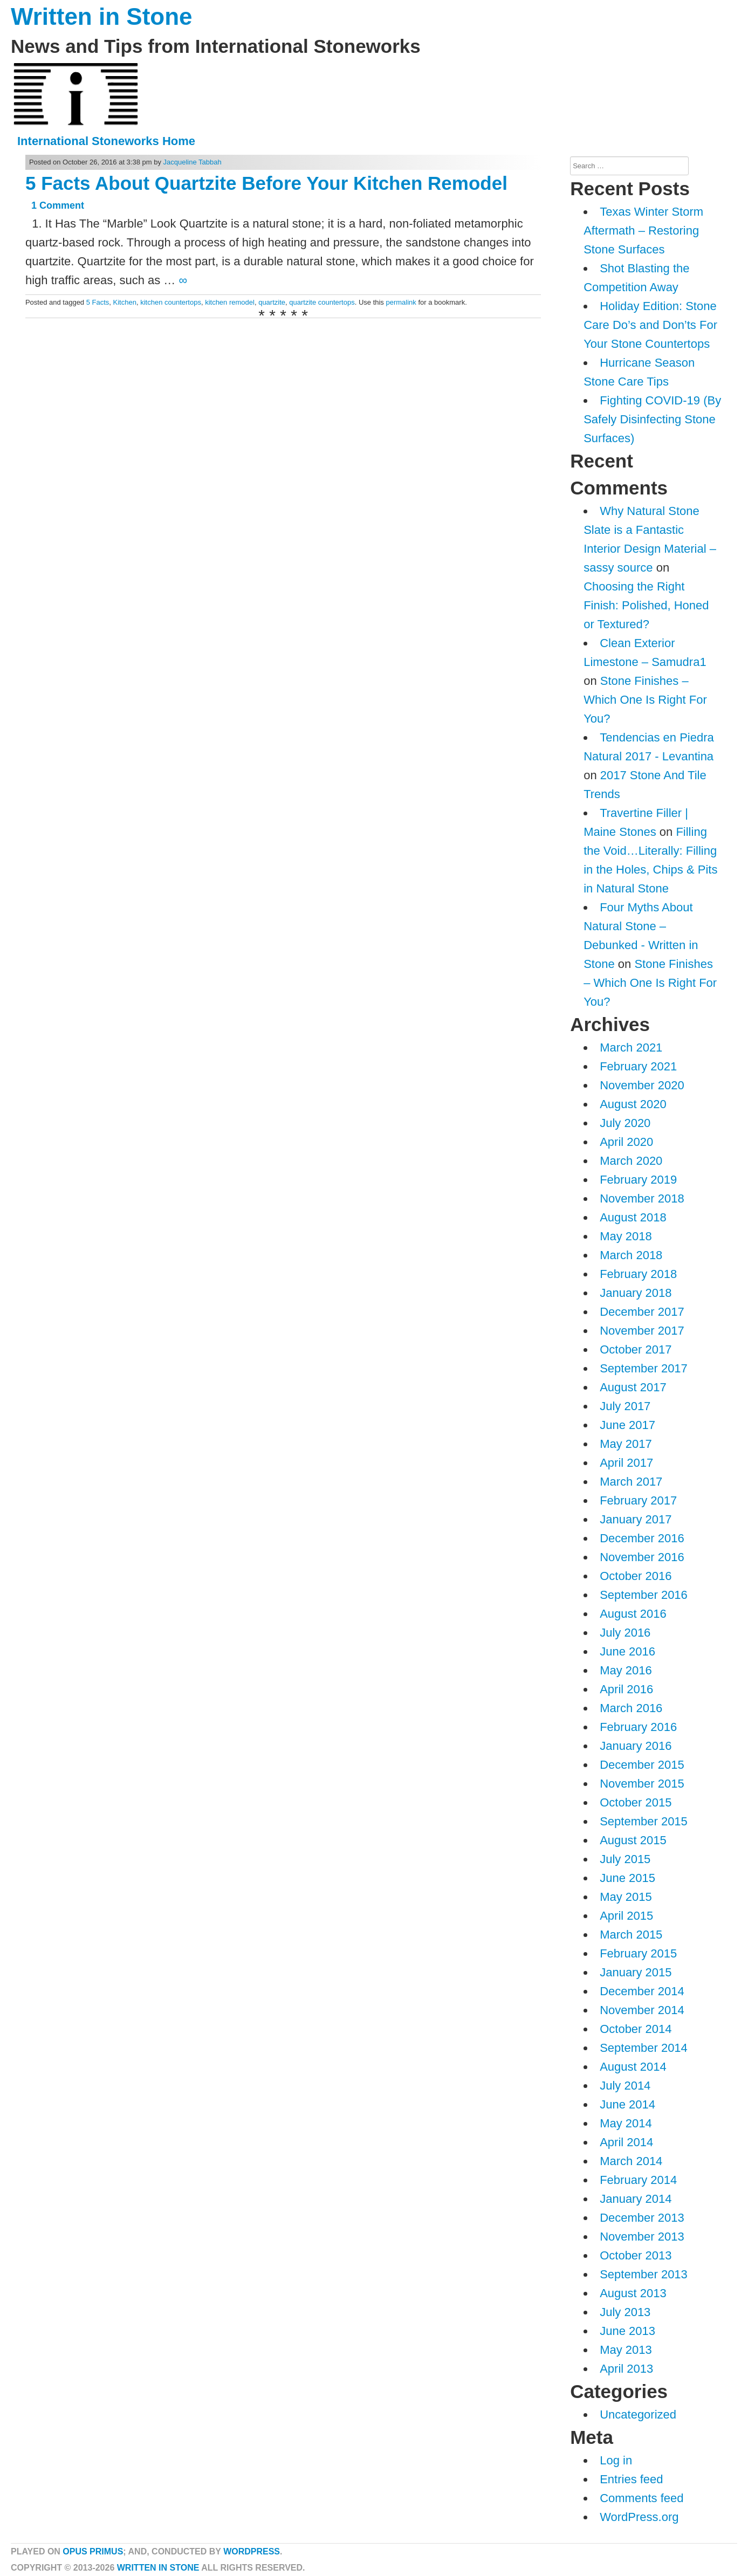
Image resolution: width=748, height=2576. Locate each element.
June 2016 (627, 1651)
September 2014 (644, 2048)
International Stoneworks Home (106, 141)
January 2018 (635, 1293)
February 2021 (638, 1066)
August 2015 (633, 1840)
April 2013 (626, 2368)
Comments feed (641, 2498)
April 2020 (626, 1142)
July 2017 (625, 1406)
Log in (616, 2460)
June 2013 (627, 2331)
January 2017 (635, 1519)
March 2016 (631, 1708)
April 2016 (626, 1689)
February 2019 (638, 1179)
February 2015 (638, 1953)
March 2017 (631, 1481)
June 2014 (627, 2104)
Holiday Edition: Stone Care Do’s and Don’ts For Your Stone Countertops (650, 325)
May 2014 (626, 2123)
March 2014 (631, 2161)
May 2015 (626, 1897)
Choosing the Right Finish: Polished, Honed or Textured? (646, 605)
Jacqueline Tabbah (192, 162)
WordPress (251, 2551)
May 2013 (626, 2350)
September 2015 (644, 1821)
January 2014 (635, 2199)
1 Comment (57, 205)
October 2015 (635, 1802)
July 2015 (625, 1859)
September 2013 (644, 2274)
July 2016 (625, 1632)
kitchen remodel (230, 302)
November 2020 (642, 1085)
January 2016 (635, 1746)
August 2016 (633, 1613)
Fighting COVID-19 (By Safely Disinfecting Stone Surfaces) (652, 419)
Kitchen (124, 302)
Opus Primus (93, 2551)
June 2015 (627, 1878)
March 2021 (631, 1047)
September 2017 (644, 1368)
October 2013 (635, 2255)
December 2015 (642, 1764)
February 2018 (638, 1274)
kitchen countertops (170, 302)
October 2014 (635, 2029)
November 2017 (642, 1330)
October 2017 (635, 1349)
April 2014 (626, 2142)
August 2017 (633, 1387)
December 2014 (642, 1991)
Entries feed (631, 2479)
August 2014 (633, 2066)
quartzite (271, 302)
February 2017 (638, 1500)
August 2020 (633, 1104)
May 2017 (626, 1444)
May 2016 (626, 1670)
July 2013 (625, 2312)
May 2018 (626, 1236)
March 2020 (631, 1160)
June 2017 (627, 1425)
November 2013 (642, 2236)
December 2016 (642, 1538)
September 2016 (644, 1595)
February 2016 (638, 1727)
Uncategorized (638, 2414)
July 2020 (625, 1123)
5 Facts (97, 302)
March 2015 (631, 1934)
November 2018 (642, 1198)
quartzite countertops (321, 302)
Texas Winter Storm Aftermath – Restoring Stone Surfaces (643, 230)
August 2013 (633, 2293)
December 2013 (642, 2217)
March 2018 (631, 1255)
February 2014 (638, 2180)
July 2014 (625, 2085)
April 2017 (626, 1462)
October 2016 (635, 1576)
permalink (401, 302)
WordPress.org (639, 2517)
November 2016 (642, 1557)
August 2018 (633, 1217)
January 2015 (635, 1972)
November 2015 (642, 1783)
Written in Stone (102, 16)
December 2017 (642, 1311)
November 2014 (642, 2010)
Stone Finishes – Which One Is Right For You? (645, 699)
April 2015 (626, 1915)
